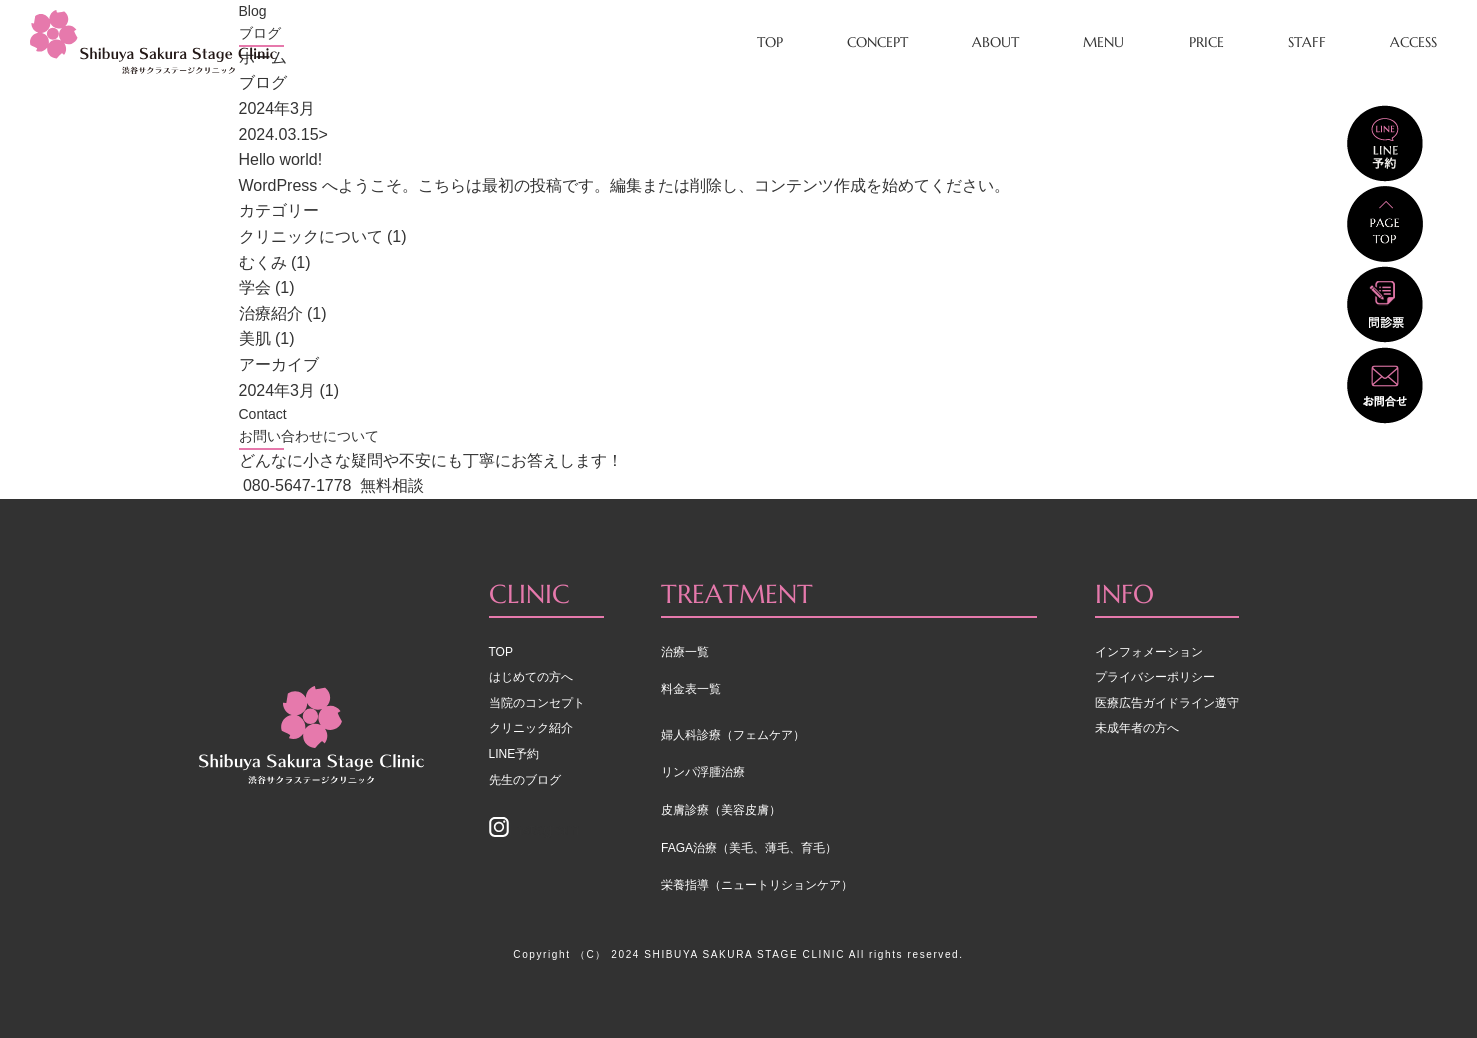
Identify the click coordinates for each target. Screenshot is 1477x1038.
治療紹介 (271, 313)
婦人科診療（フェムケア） (733, 735)
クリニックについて (311, 236)
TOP (770, 42)
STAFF (1307, 42)
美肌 (255, 338)
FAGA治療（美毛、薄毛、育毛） (749, 848)
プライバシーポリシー (1155, 677)
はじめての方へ (531, 677)
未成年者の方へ (1137, 728)
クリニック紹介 (531, 728)
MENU (1103, 42)
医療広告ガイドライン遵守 (1167, 703)
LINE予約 (514, 754)
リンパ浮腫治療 (703, 772)
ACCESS (1413, 42)
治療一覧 (685, 652)
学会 (255, 287)
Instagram (534, 829)
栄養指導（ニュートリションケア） (757, 885)
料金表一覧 (691, 689)
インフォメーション (1149, 652)
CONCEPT (877, 42)
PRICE (1206, 42)
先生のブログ (525, 780)
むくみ (263, 262)
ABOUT (995, 42)
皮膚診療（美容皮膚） (721, 810)
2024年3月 (277, 390)
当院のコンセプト (537, 703)
